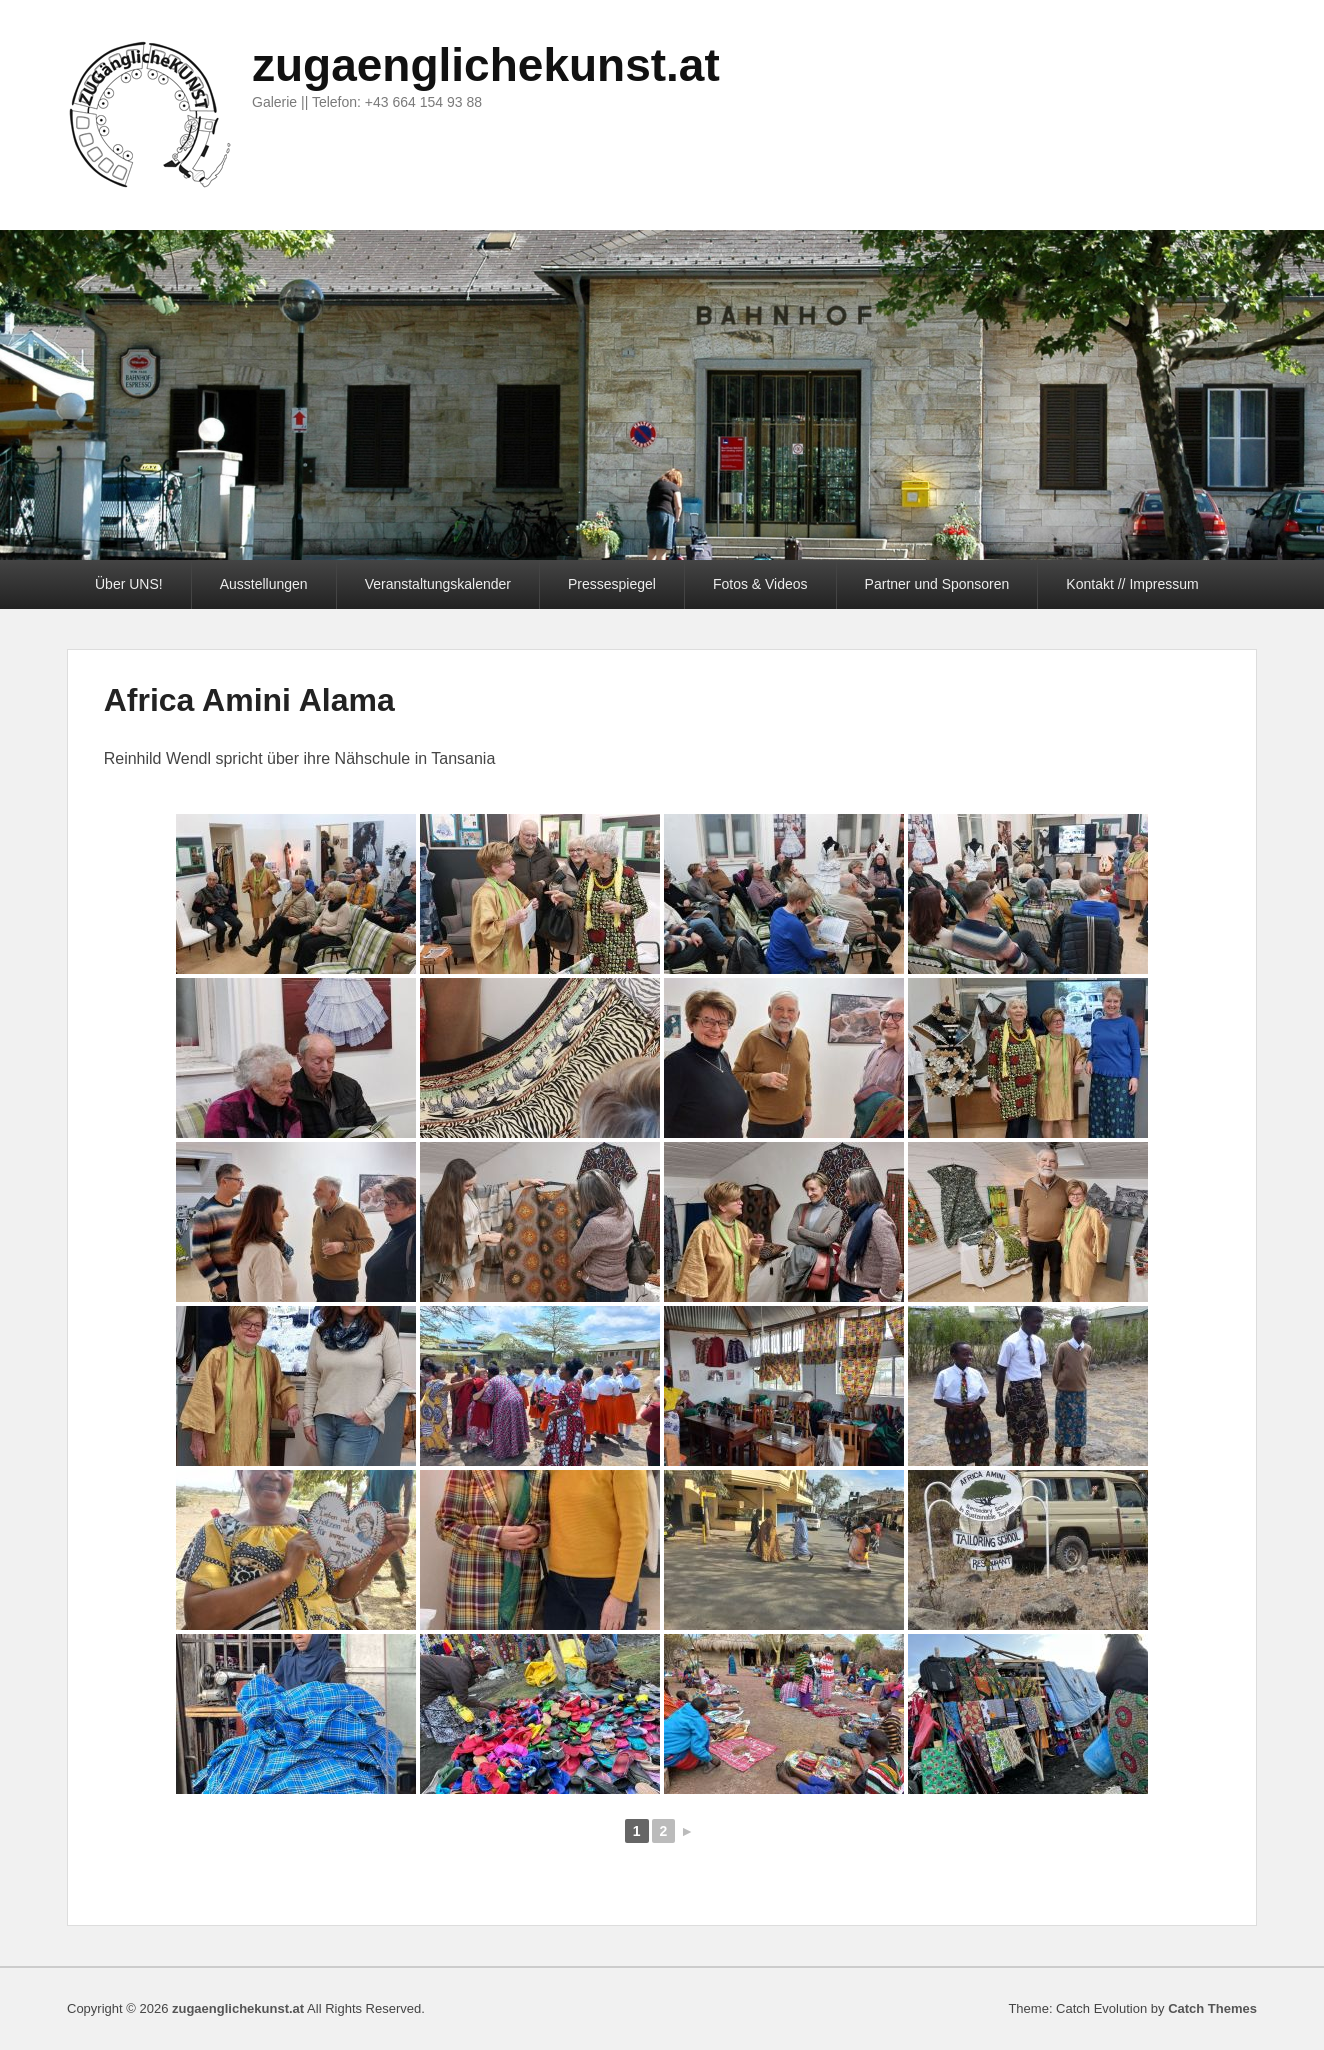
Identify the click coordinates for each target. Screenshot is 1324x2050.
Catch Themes (1212, 2008)
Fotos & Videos (760, 584)
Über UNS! (129, 584)
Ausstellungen (264, 584)
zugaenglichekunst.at (486, 65)
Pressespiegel (612, 584)
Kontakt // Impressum (1132, 584)
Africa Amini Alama (249, 700)
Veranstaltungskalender (438, 584)
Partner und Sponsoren (937, 584)
